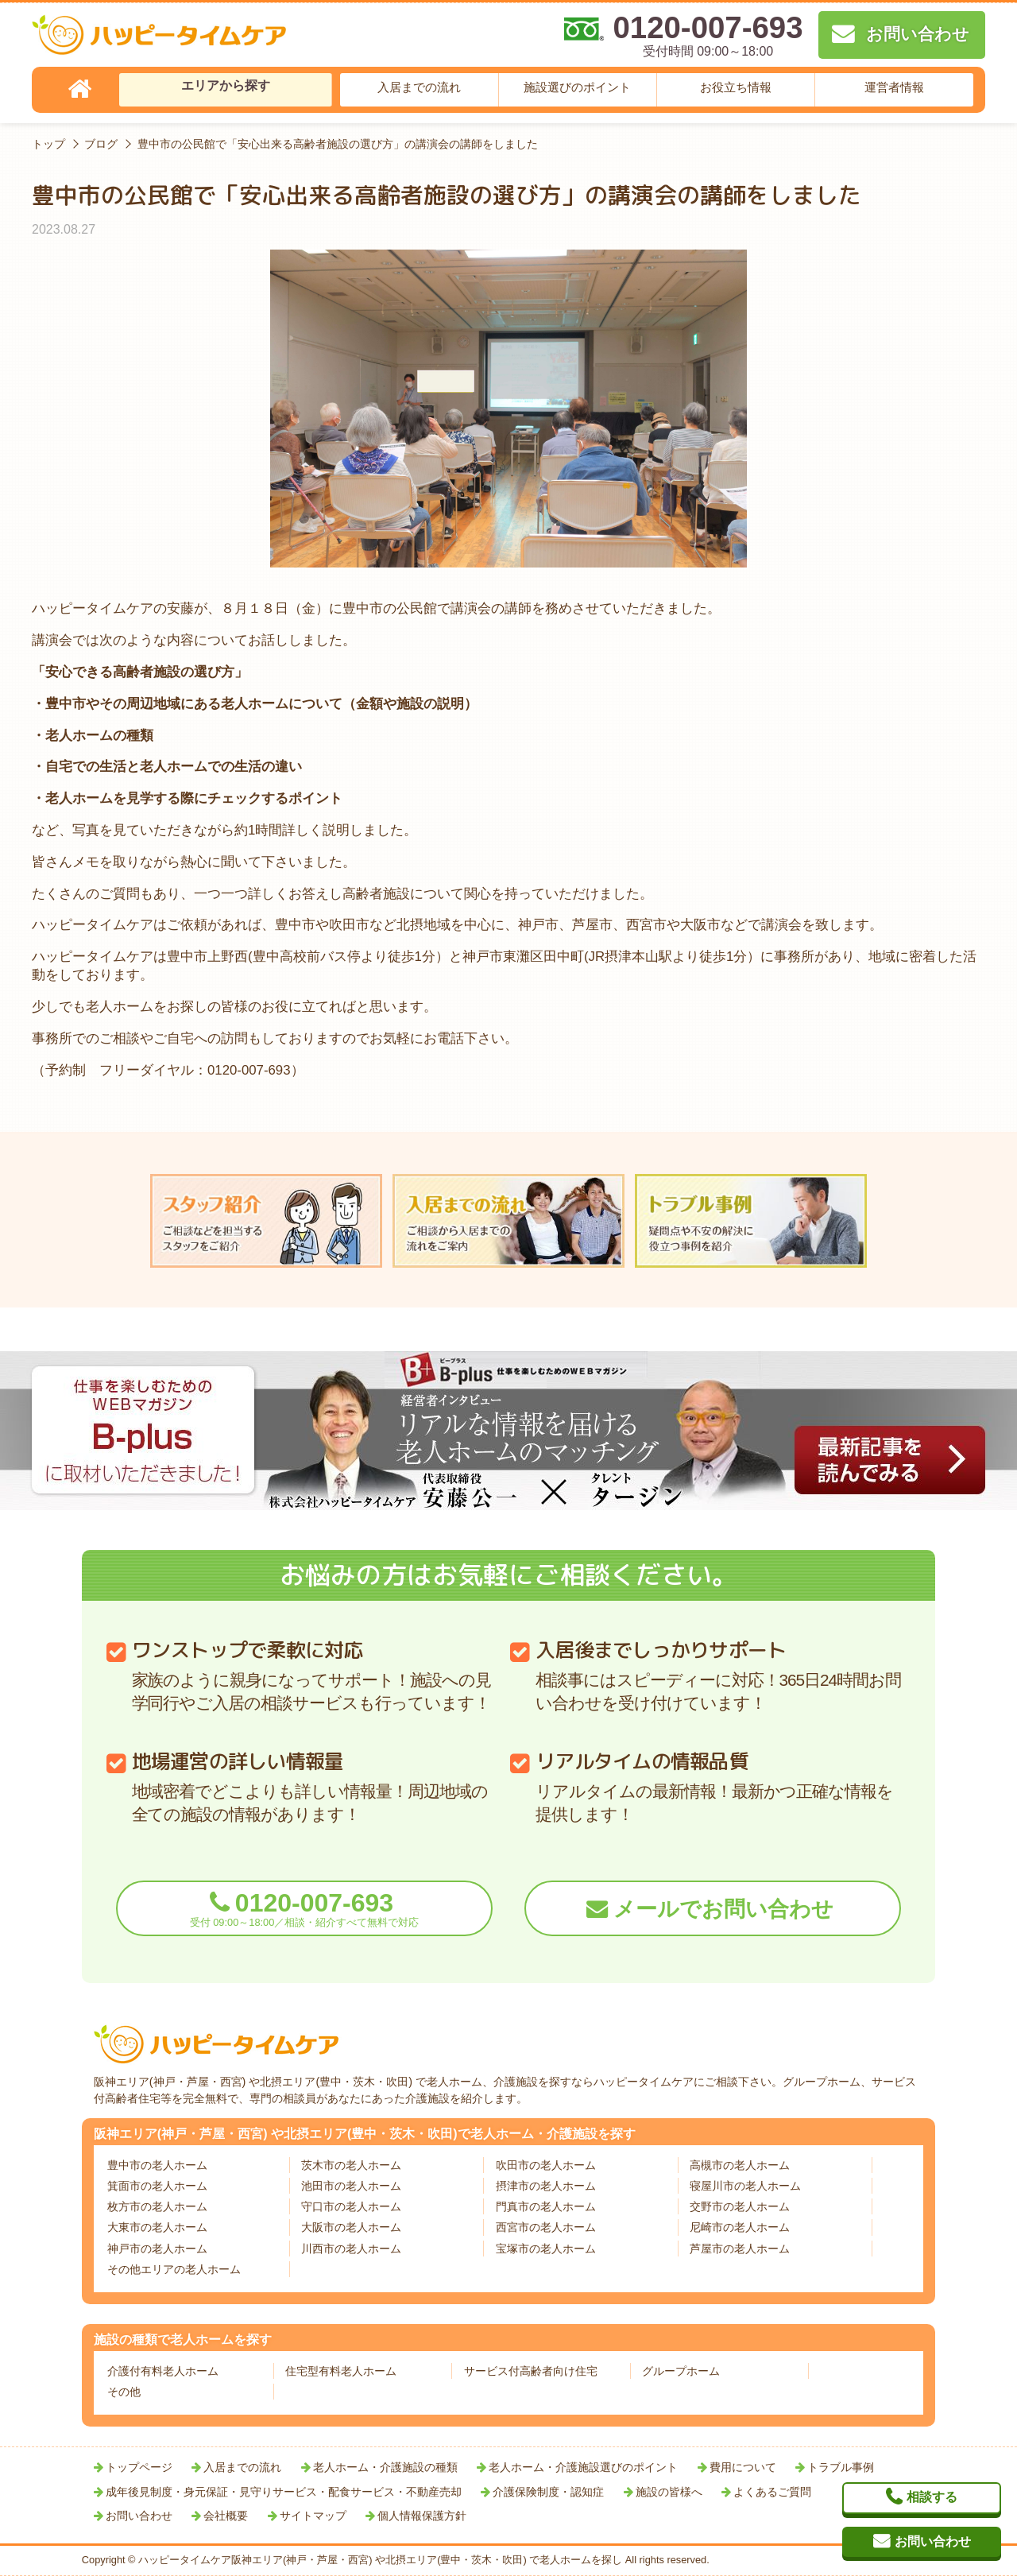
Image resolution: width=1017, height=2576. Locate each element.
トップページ (139, 2467)
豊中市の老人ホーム (157, 2165)
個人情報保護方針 (421, 2515)
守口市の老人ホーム (351, 2206)
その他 (124, 2391)
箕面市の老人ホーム (157, 2185)
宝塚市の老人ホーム (546, 2248)
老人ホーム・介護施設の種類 (385, 2467)
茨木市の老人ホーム (351, 2165)
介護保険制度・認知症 (548, 2491)
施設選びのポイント (577, 87)
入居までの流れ (419, 87)
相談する (932, 2497)
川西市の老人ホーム (351, 2248)
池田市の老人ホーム (351, 2185)
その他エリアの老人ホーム (174, 2269)
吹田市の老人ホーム (546, 2165)
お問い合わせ (139, 2515)
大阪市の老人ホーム (351, 2227)
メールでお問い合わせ (723, 1909)
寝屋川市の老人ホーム (745, 2185)
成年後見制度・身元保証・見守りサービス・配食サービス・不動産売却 (284, 2491)
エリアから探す (225, 85)
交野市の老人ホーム (740, 2206)
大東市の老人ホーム (157, 2227)
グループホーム (681, 2371)
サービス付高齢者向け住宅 (530, 2371)
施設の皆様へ (669, 2491)
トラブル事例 (840, 2467)
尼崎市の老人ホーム (740, 2227)
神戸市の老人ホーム (157, 2248)
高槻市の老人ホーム (740, 2165)
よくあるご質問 (772, 2491)
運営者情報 (894, 87)
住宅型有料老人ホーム (340, 2371)
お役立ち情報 (735, 87)
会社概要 (225, 2515)
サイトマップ (313, 2515)
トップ (48, 144)
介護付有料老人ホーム (162, 2371)
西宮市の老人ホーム (546, 2227)
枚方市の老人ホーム (157, 2206)
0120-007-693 (304, 1908)
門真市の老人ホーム (546, 2206)
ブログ (101, 144)
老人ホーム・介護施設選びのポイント (583, 2467)
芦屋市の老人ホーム (740, 2248)
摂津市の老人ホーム (546, 2185)
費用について (743, 2467)
